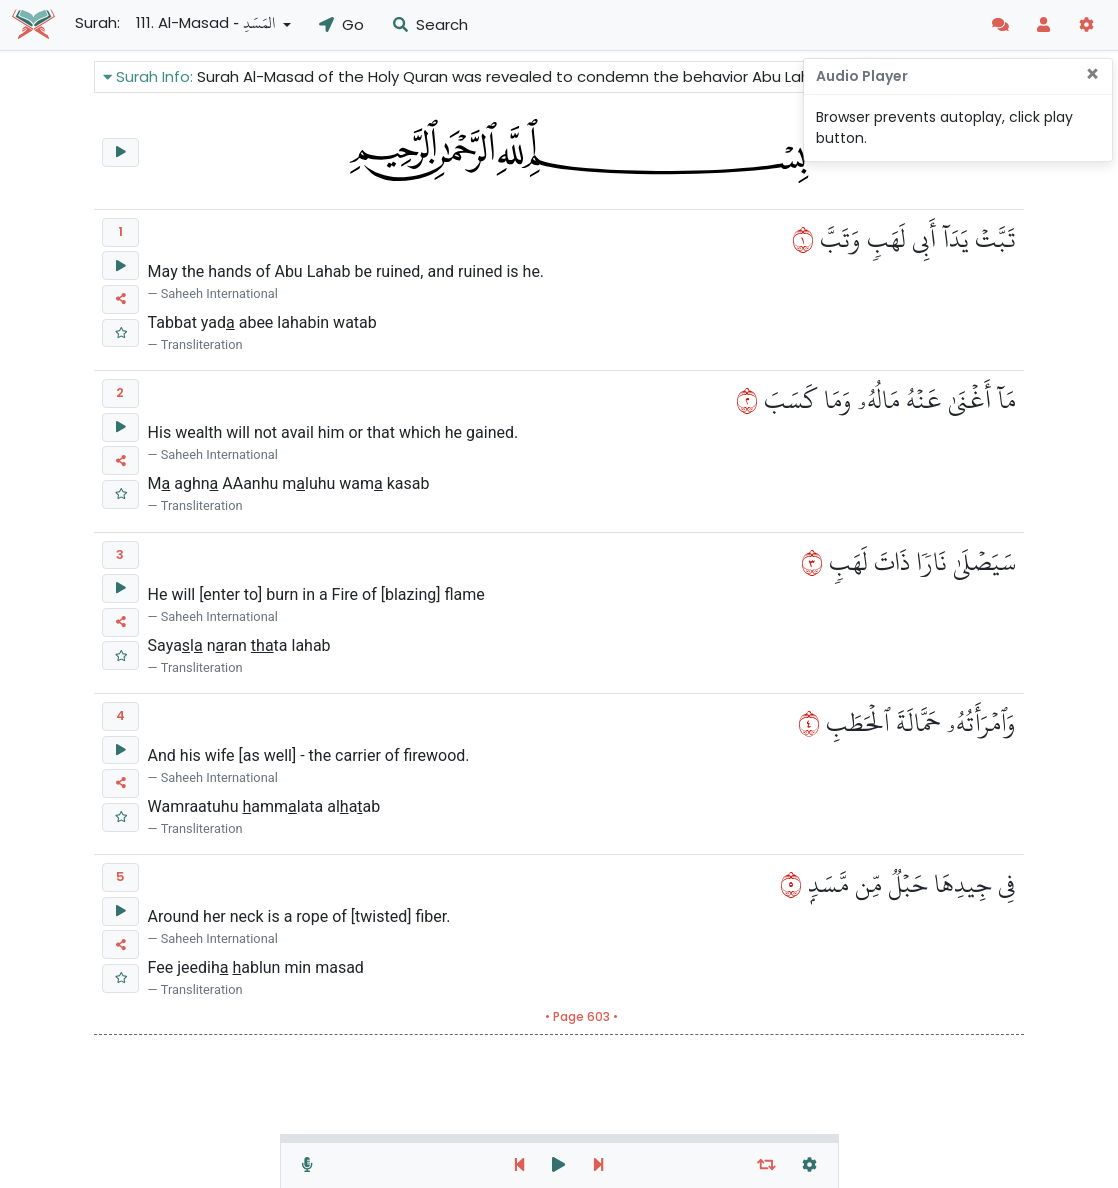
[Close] (1092, 74)
